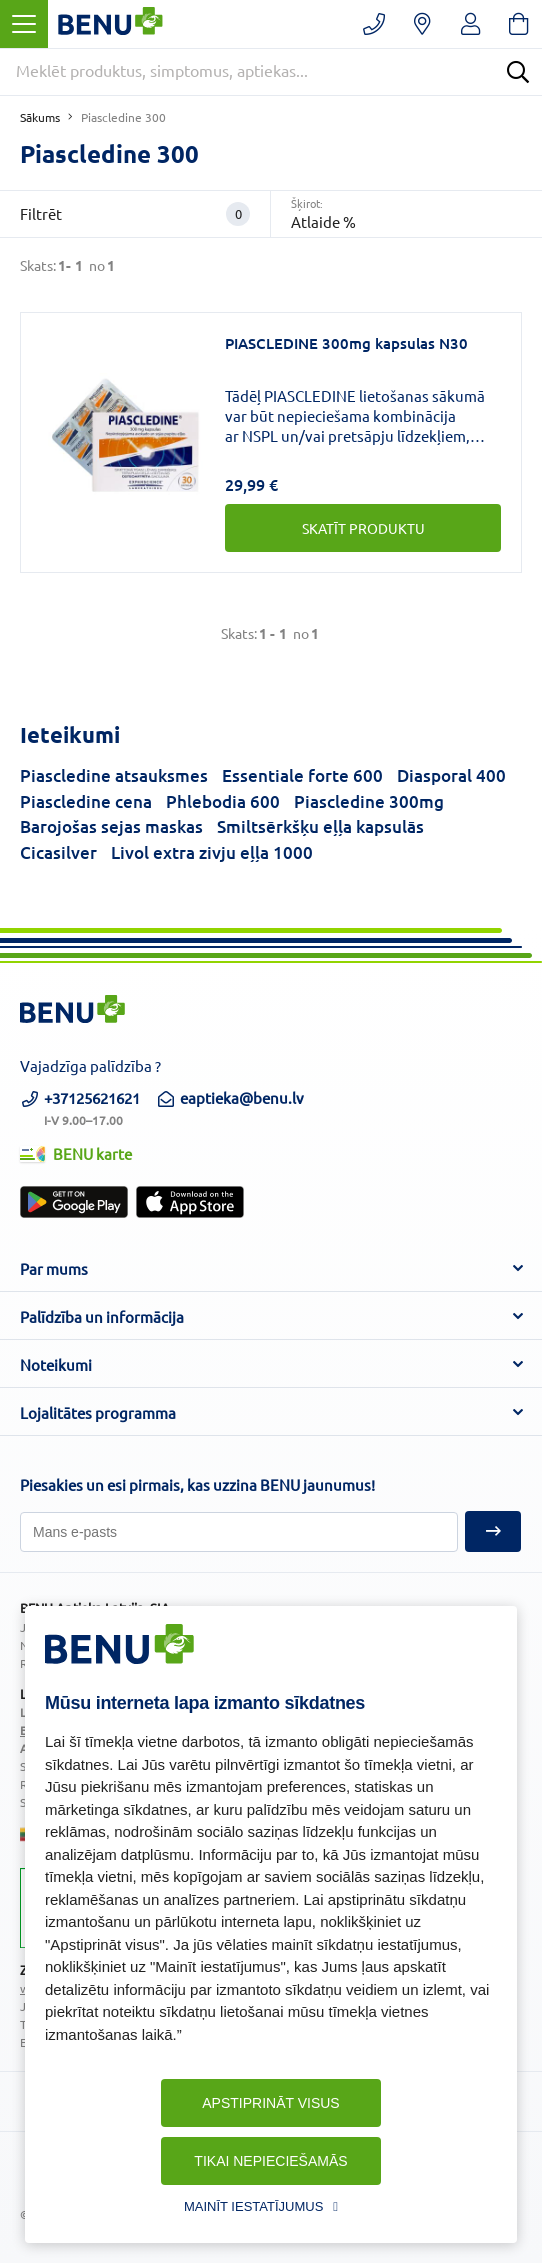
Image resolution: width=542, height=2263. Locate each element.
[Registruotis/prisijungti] (470, 24)
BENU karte (76, 1153)
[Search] (518, 72)
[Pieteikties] (239, 1532)
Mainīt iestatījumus (253, 2206)
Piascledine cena (86, 801)
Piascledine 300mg (369, 801)
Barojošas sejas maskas (111, 826)
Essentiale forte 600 (302, 775)
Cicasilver (58, 852)
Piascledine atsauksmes (114, 775)
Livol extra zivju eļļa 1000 (212, 852)
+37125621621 (80, 1106)
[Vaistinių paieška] (422, 24)
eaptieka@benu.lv (230, 1098)
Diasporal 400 (451, 775)
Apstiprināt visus (270, 2103)
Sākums (40, 117)
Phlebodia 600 (223, 801)
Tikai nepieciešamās (270, 2161)
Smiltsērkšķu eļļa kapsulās (320, 826)
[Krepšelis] (518, 24)
